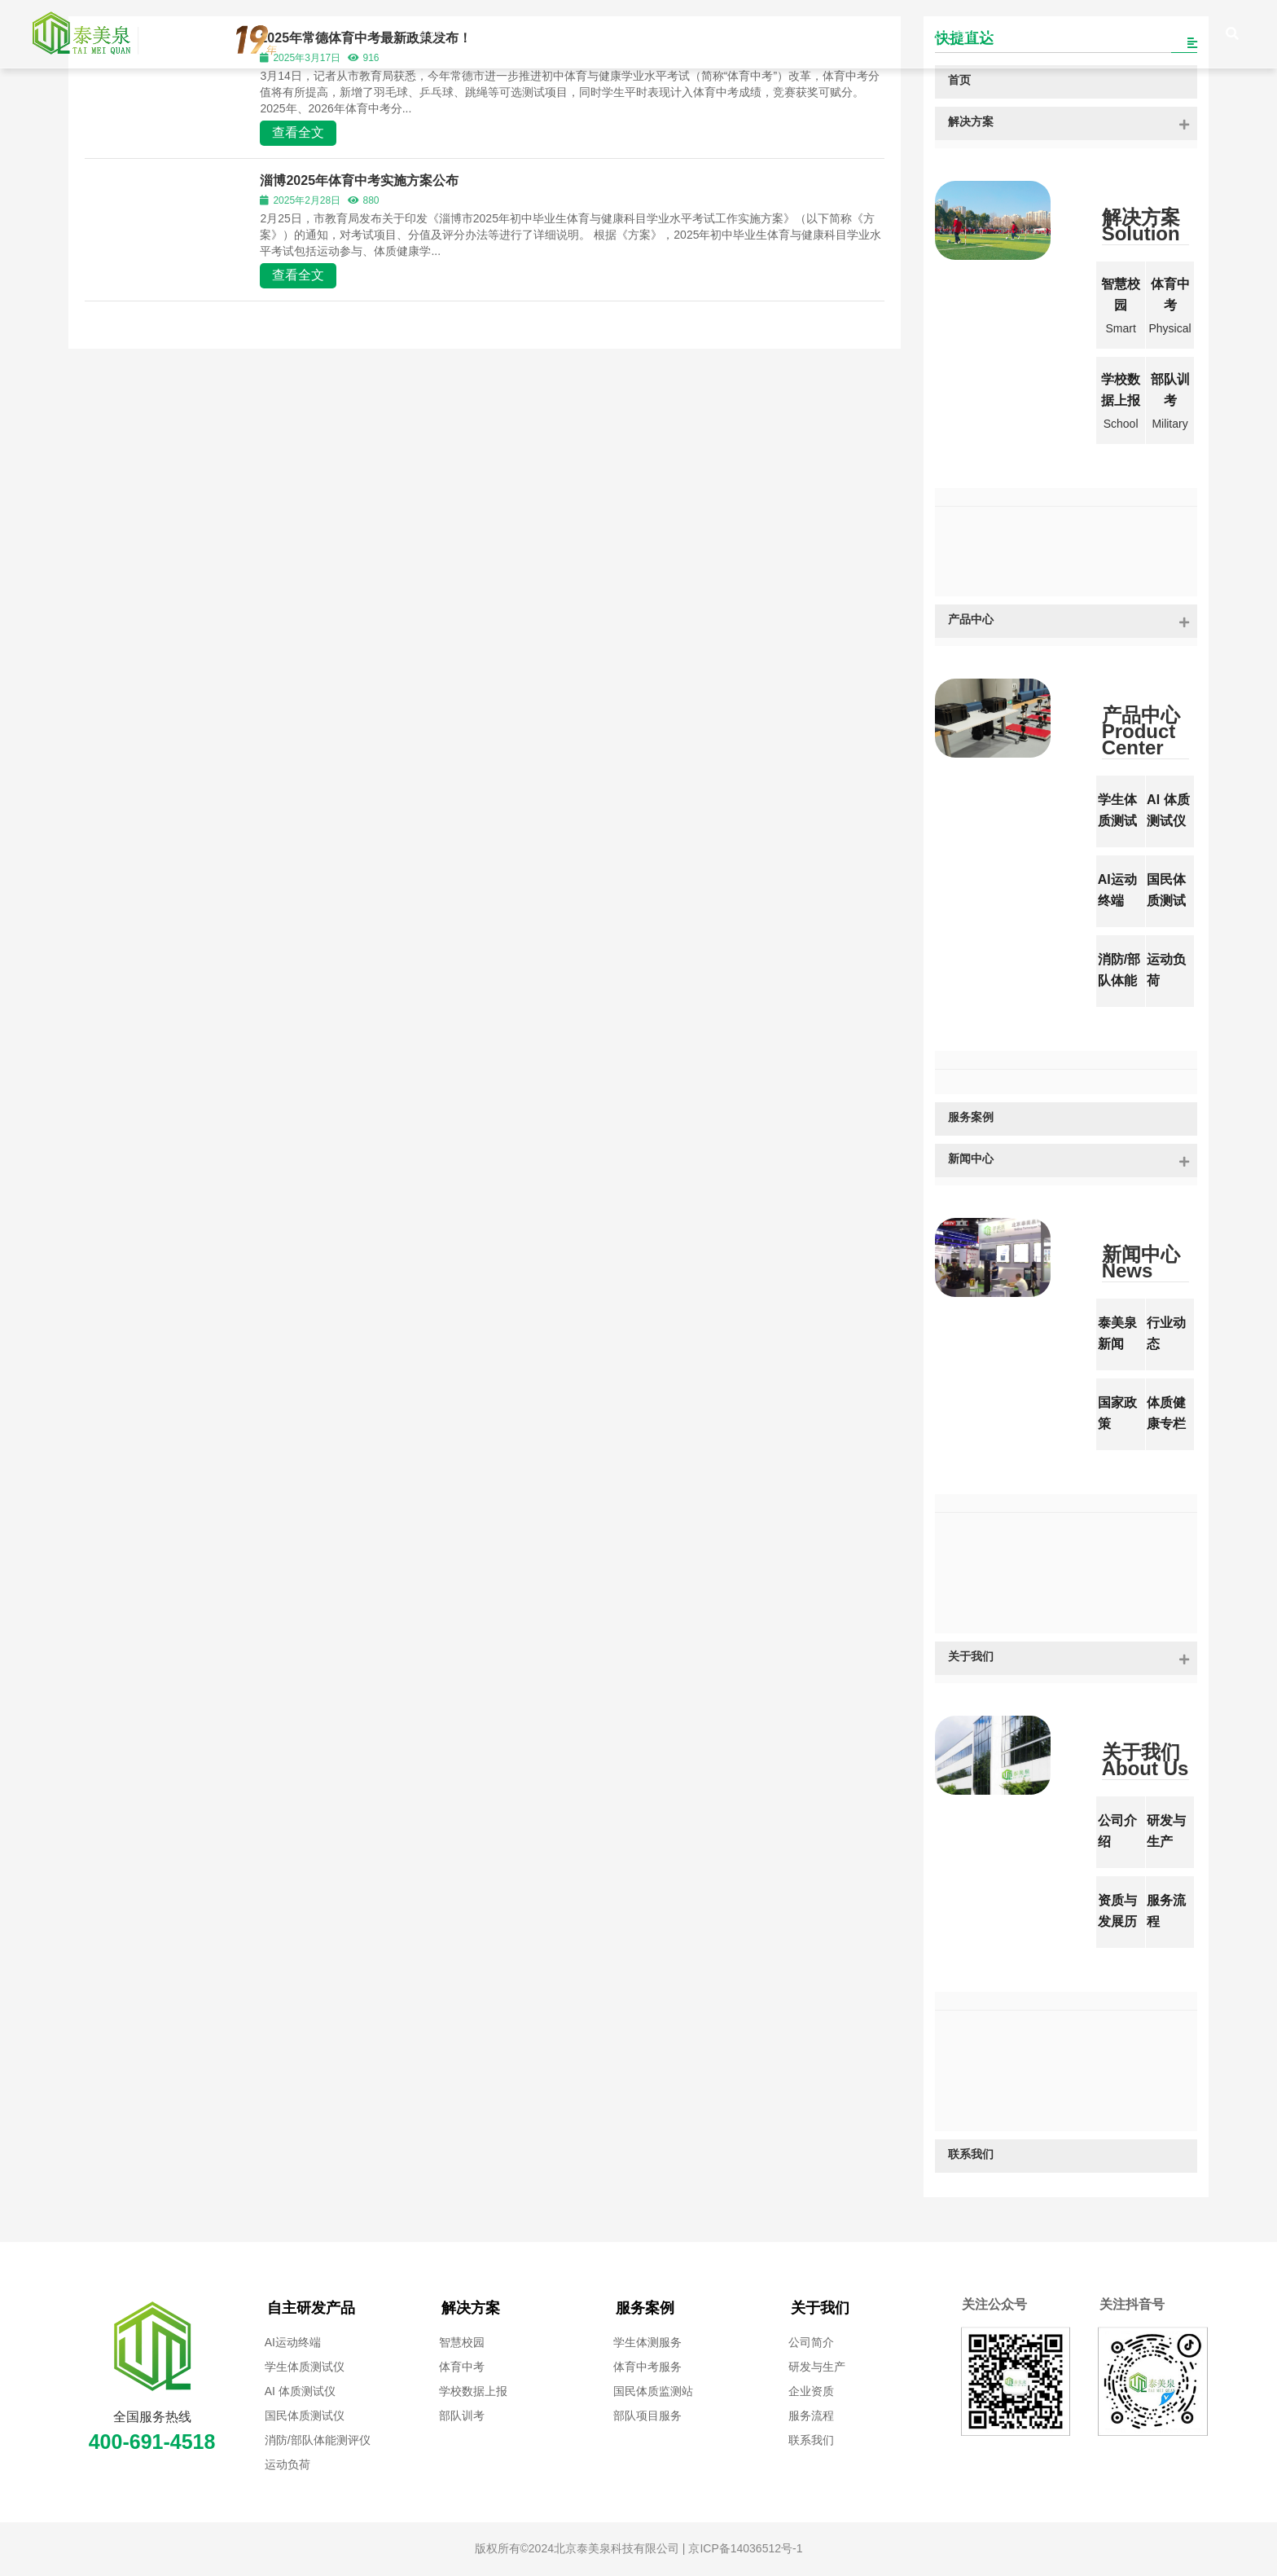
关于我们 (820, 2308)
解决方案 (470, 2308)
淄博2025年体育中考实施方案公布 (359, 180)
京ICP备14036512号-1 (744, 2548)
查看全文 (298, 132)
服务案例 (645, 2308)
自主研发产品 (311, 2308)
